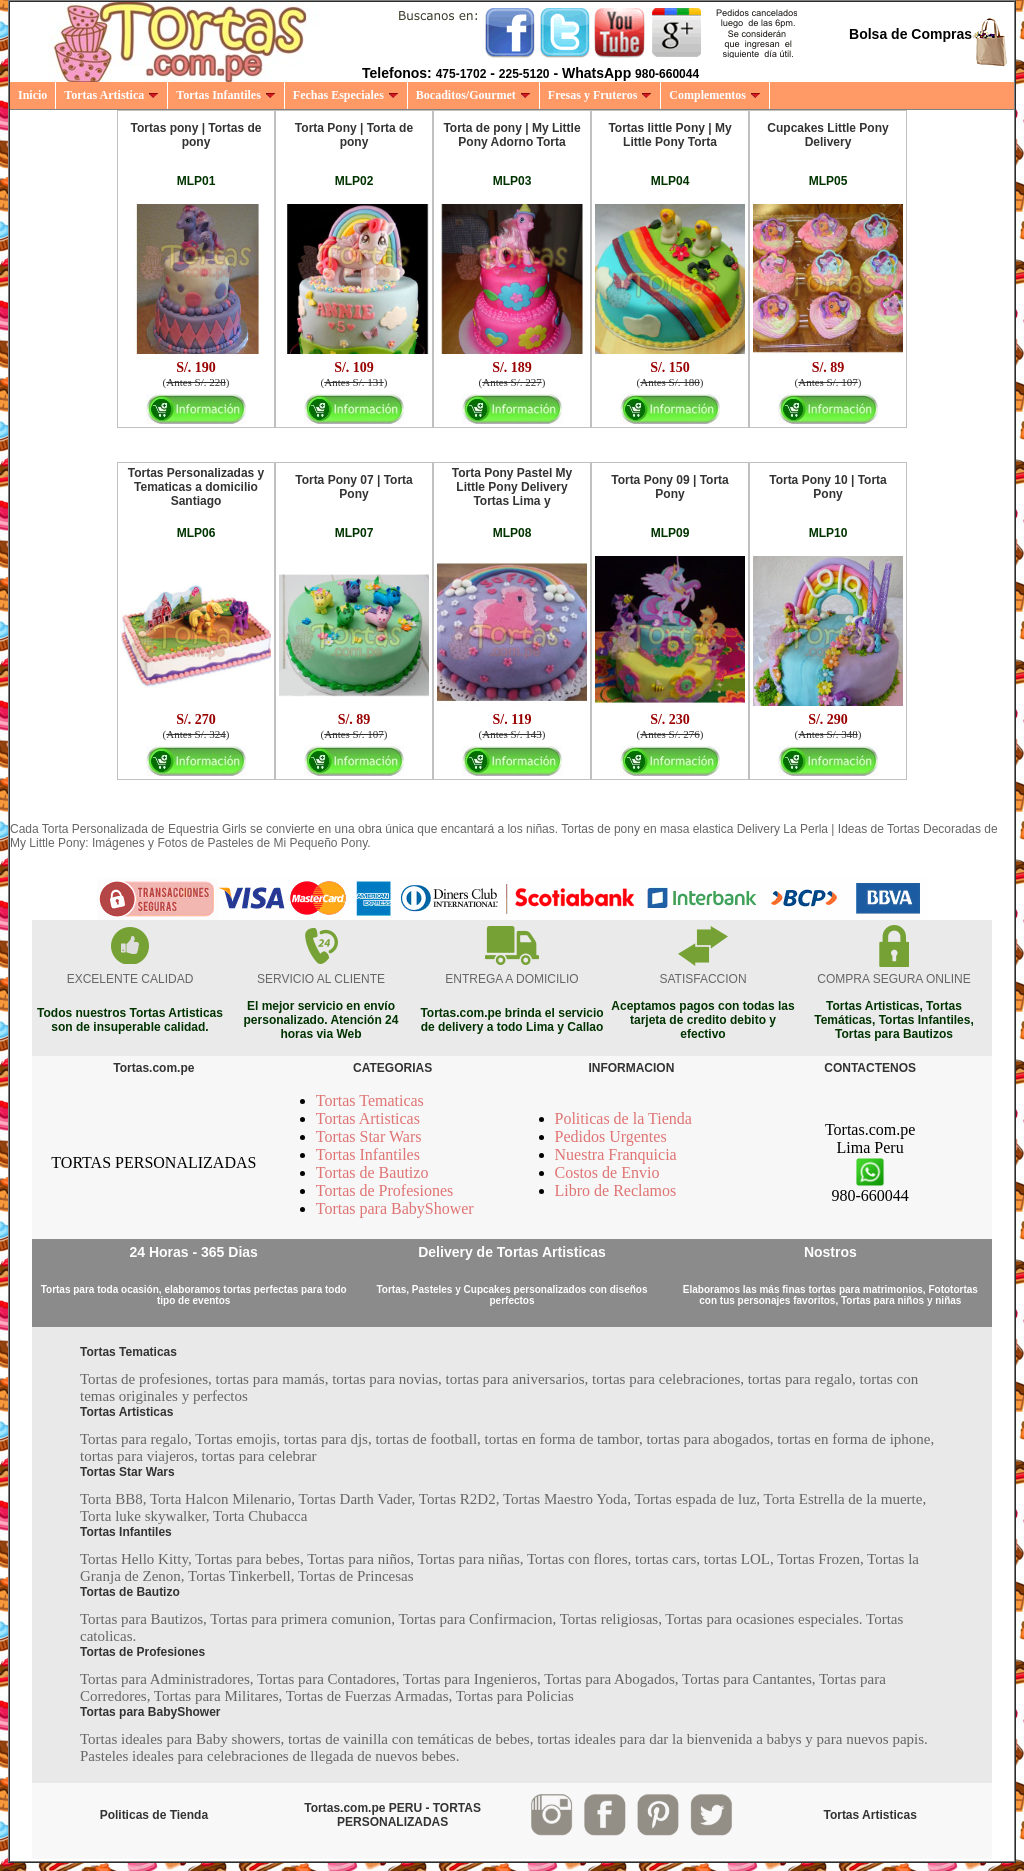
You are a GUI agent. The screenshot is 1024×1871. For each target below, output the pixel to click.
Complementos (715, 95)
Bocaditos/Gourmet (473, 95)
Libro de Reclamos (616, 1190)
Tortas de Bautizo (372, 1172)
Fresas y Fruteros (600, 95)
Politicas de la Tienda (623, 1118)
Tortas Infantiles (226, 95)
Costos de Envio (607, 1172)
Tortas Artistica (111, 95)
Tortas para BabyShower (395, 1208)
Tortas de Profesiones (385, 1190)
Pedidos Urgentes (611, 1136)
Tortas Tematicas (370, 1100)
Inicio (32, 95)
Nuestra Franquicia (616, 1154)
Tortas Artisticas (368, 1118)
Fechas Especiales (346, 95)
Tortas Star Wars (369, 1136)
